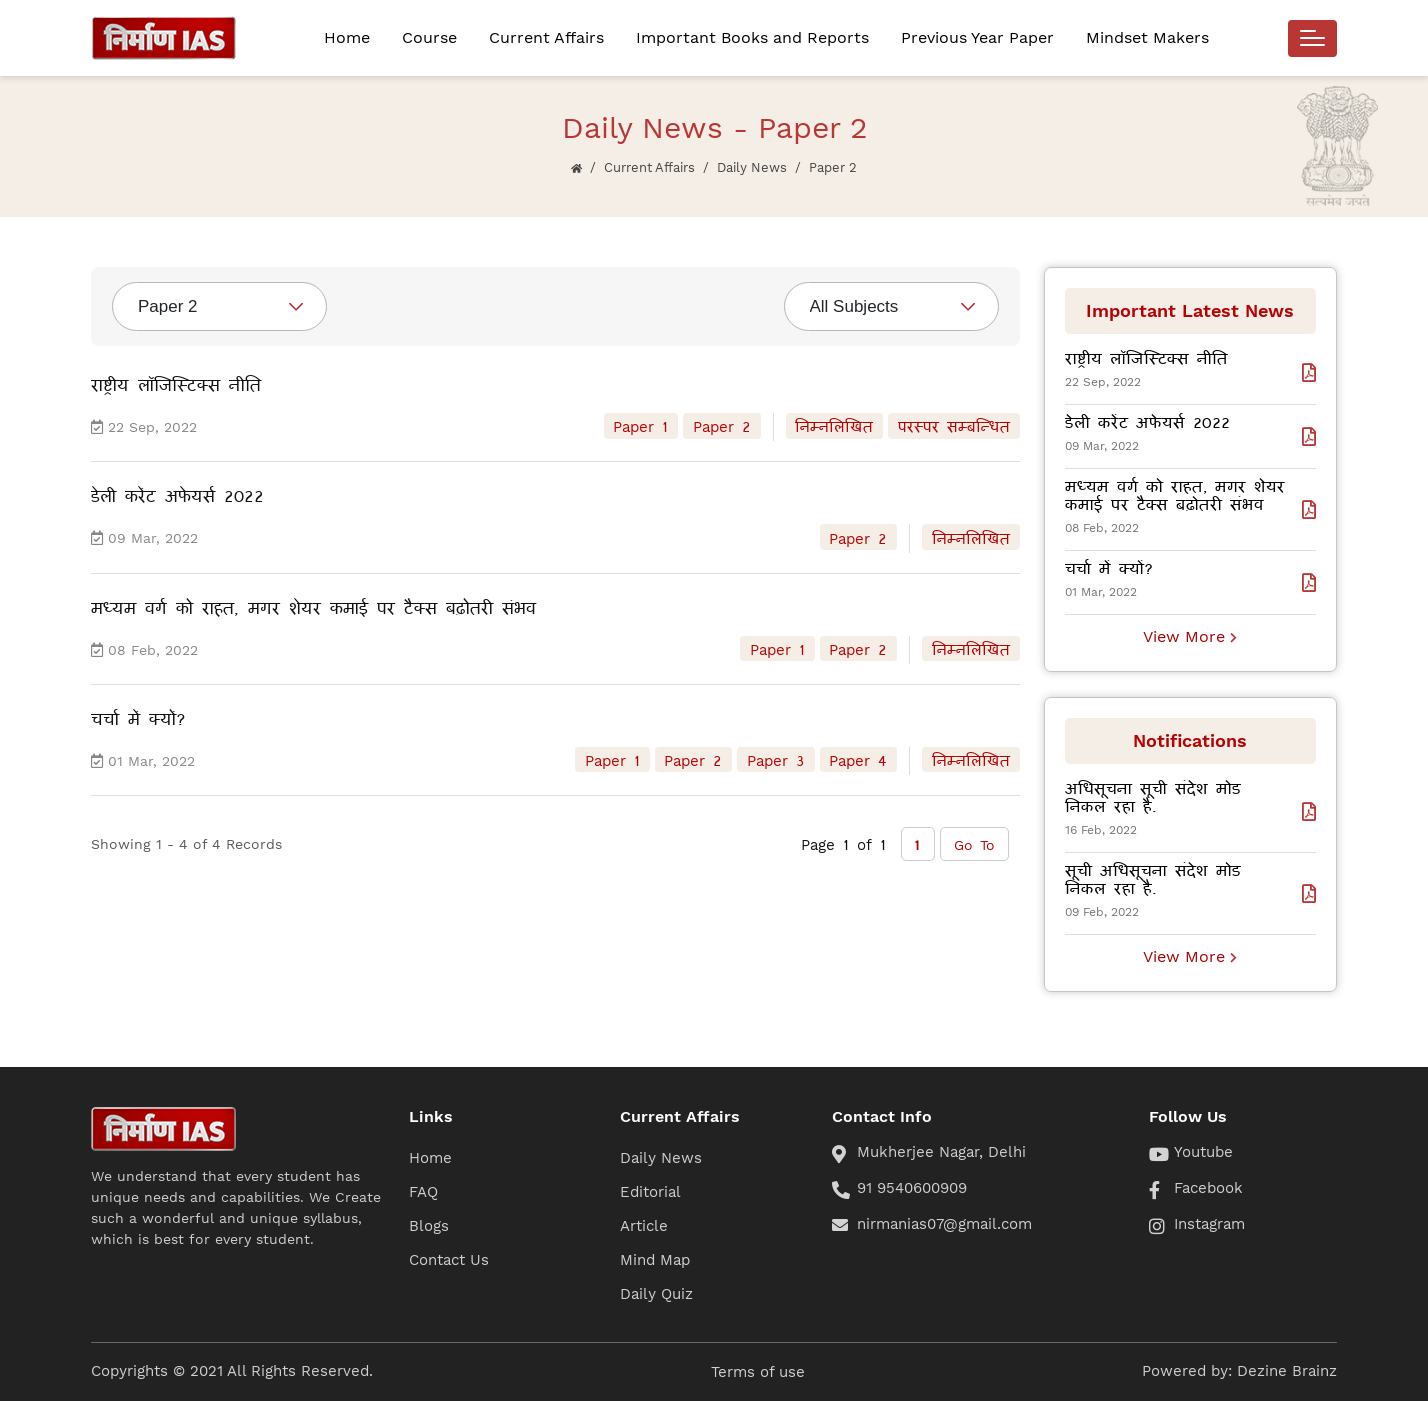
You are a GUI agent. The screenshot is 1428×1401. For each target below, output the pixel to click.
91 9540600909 (912, 1188)
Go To (974, 844)
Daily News (752, 167)
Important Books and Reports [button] (752, 37)
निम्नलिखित (834, 426)
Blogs (429, 1226)
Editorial (650, 1192)
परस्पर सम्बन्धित (954, 426)
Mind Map (655, 1260)
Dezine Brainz (1287, 1371)
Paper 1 (640, 426)
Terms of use (758, 1372)
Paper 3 (776, 760)
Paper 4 (858, 760)
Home (347, 37)
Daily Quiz (656, 1294)
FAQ (423, 1192)
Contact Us (449, 1260)
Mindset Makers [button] (1147, 37)
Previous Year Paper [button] (977, 37)
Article (644, 1226)
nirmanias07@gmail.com (944, 1224)
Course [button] (429, 37)
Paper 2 (722, 426)
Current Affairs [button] (546, 37)
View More (1190, 636)
